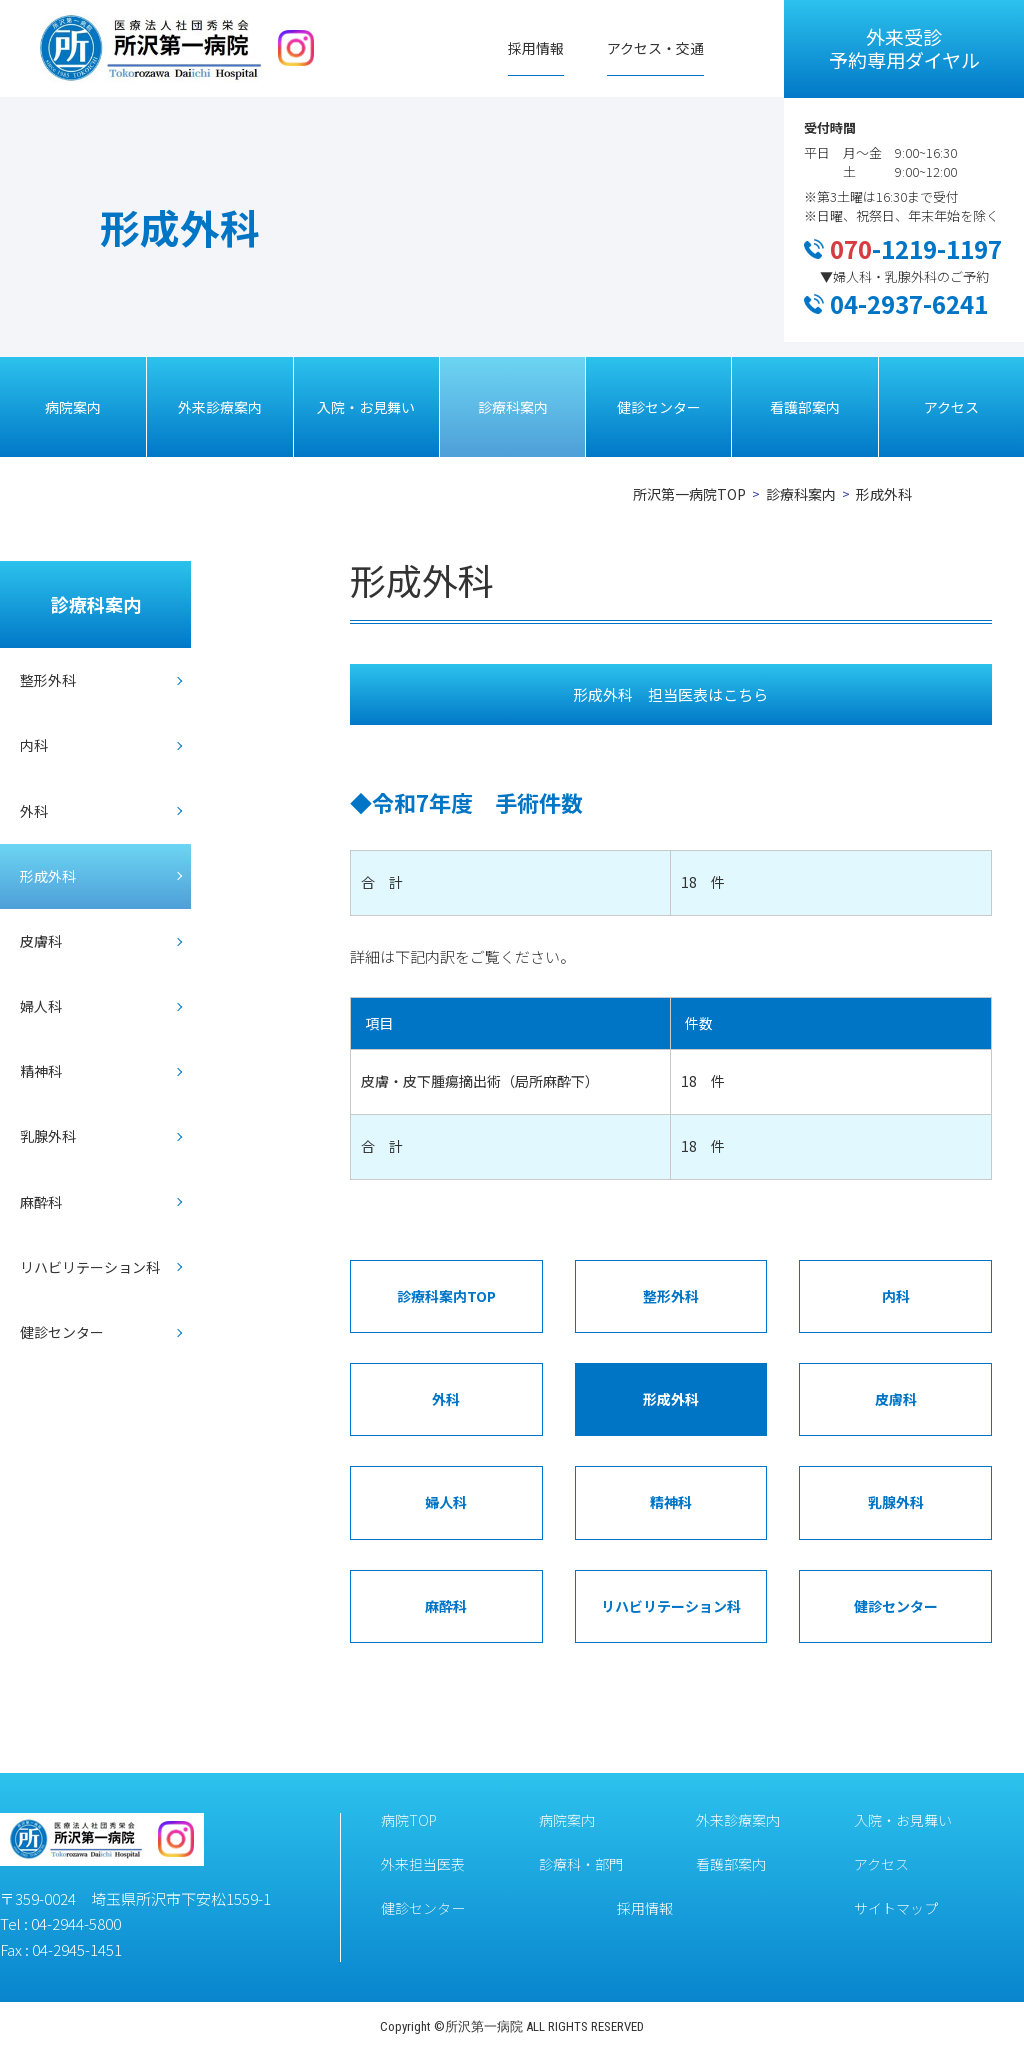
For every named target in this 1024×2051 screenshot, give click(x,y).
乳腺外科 (48, 1136)
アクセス (951, 407)
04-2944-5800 (76, 1923)
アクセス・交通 (655, 48)
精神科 (41, 1071)
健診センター (659, 407)
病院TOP (409, 1820)
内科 (34, 745)
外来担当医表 (423, 1864)
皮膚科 (41, 941)
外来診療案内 (220, 407)
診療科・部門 (581, 1864)
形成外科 (48, 876)
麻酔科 (41, 1202)
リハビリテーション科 (90, 1267)
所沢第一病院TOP (689, 494)
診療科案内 (513, 407)
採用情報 (536, 48)
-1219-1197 (916, 248)
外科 (34, 811)
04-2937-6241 (909, 303)
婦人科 (41, 1006)
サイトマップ (896, 1908)
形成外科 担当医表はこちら (670, 694)
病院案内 (73, 407)
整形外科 (48, 680)
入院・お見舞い (366, 407)
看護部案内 (805, 407)
